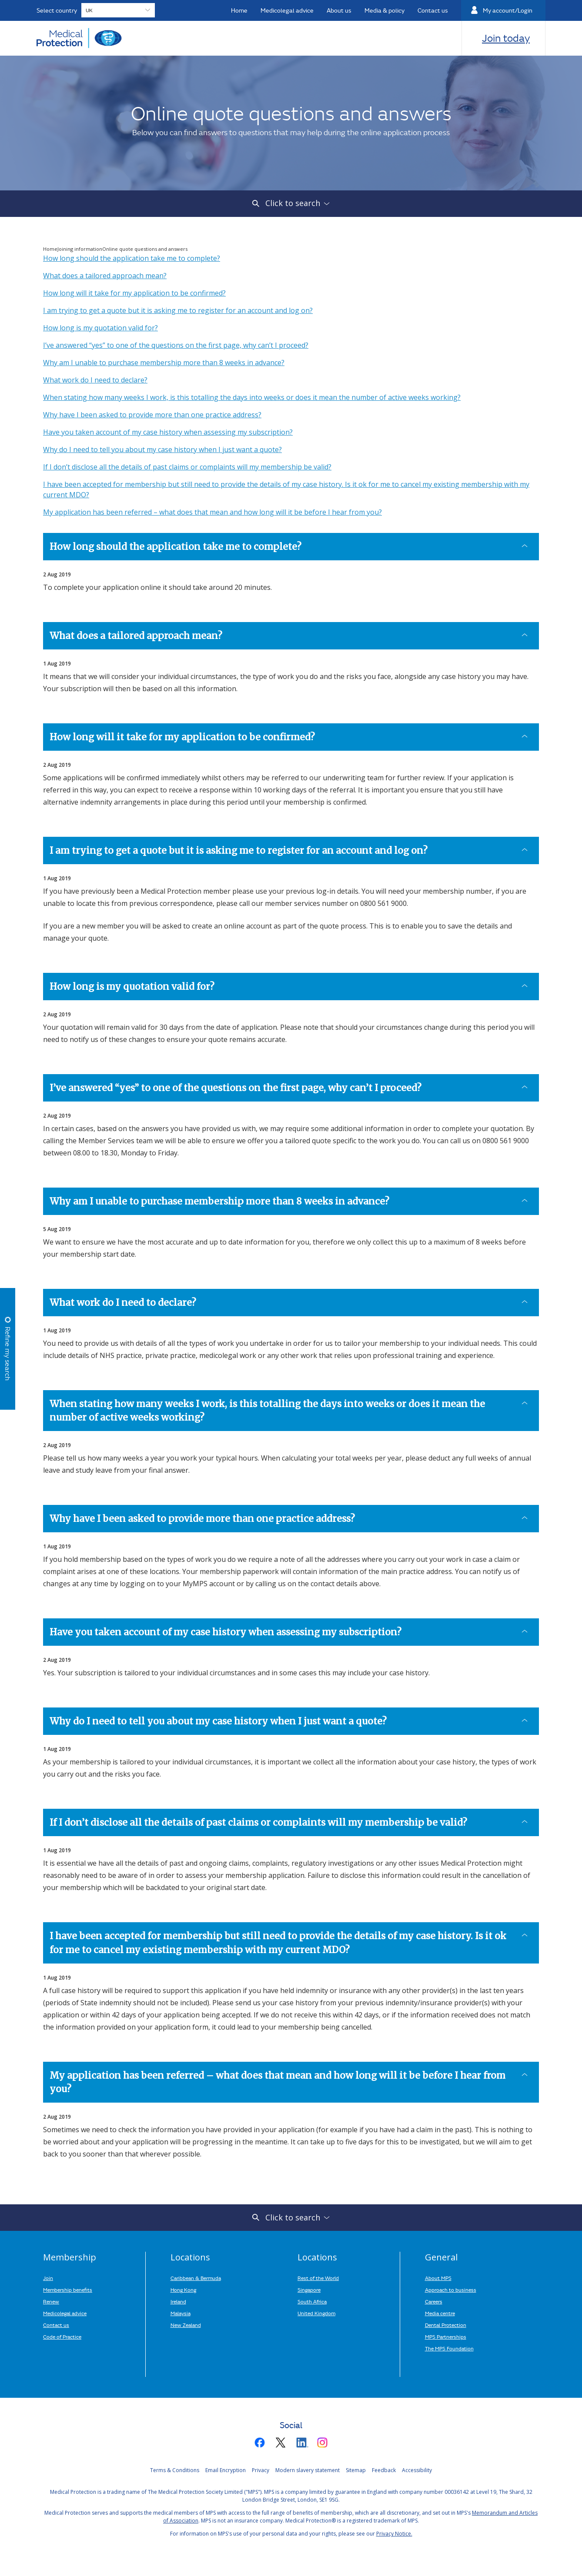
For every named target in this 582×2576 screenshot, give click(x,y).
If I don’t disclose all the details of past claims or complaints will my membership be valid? (187, 467)
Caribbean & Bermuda (196, 2277)
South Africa (312, 2301)
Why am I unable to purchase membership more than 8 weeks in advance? (163, 362)
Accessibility (417, 2470)
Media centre (440, 2313)
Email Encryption (225, 2470)
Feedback (384, 2470)
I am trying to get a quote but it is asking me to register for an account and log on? (178, 310)
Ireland (178, 2301)
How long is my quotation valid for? (100, 328)
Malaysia (181, 2313)
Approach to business (450, 2289)
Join (48, 2277)
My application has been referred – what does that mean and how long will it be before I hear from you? (212, 512)
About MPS (438, 2277)
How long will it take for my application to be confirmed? (134, 293)
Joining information (79, 249)
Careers (433, 2301)
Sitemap (356, 2470)
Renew (51, 2301)
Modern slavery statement (307, 2470)
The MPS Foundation (449, 2348)
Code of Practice (62, 2336)
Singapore (309, 2289)
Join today (506, 38)
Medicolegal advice (65, 2313)
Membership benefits (67, 2289)
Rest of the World (318, 2277)
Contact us (56, 2324)
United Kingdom (316, 2313)
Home (50, 249)
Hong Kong (183, 2289)
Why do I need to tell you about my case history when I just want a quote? (162, 449)
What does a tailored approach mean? (105, 275)
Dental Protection (445, 2324)
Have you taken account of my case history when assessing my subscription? (168, 432)
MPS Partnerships (445, 2336)
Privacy (260, 2470)
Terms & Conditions (174, 2470)
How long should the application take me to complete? (131, 258)
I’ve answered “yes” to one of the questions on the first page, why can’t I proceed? (175, 345)
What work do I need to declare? (95, 380)
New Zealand (186, 2324)
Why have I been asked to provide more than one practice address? (152, 414)
